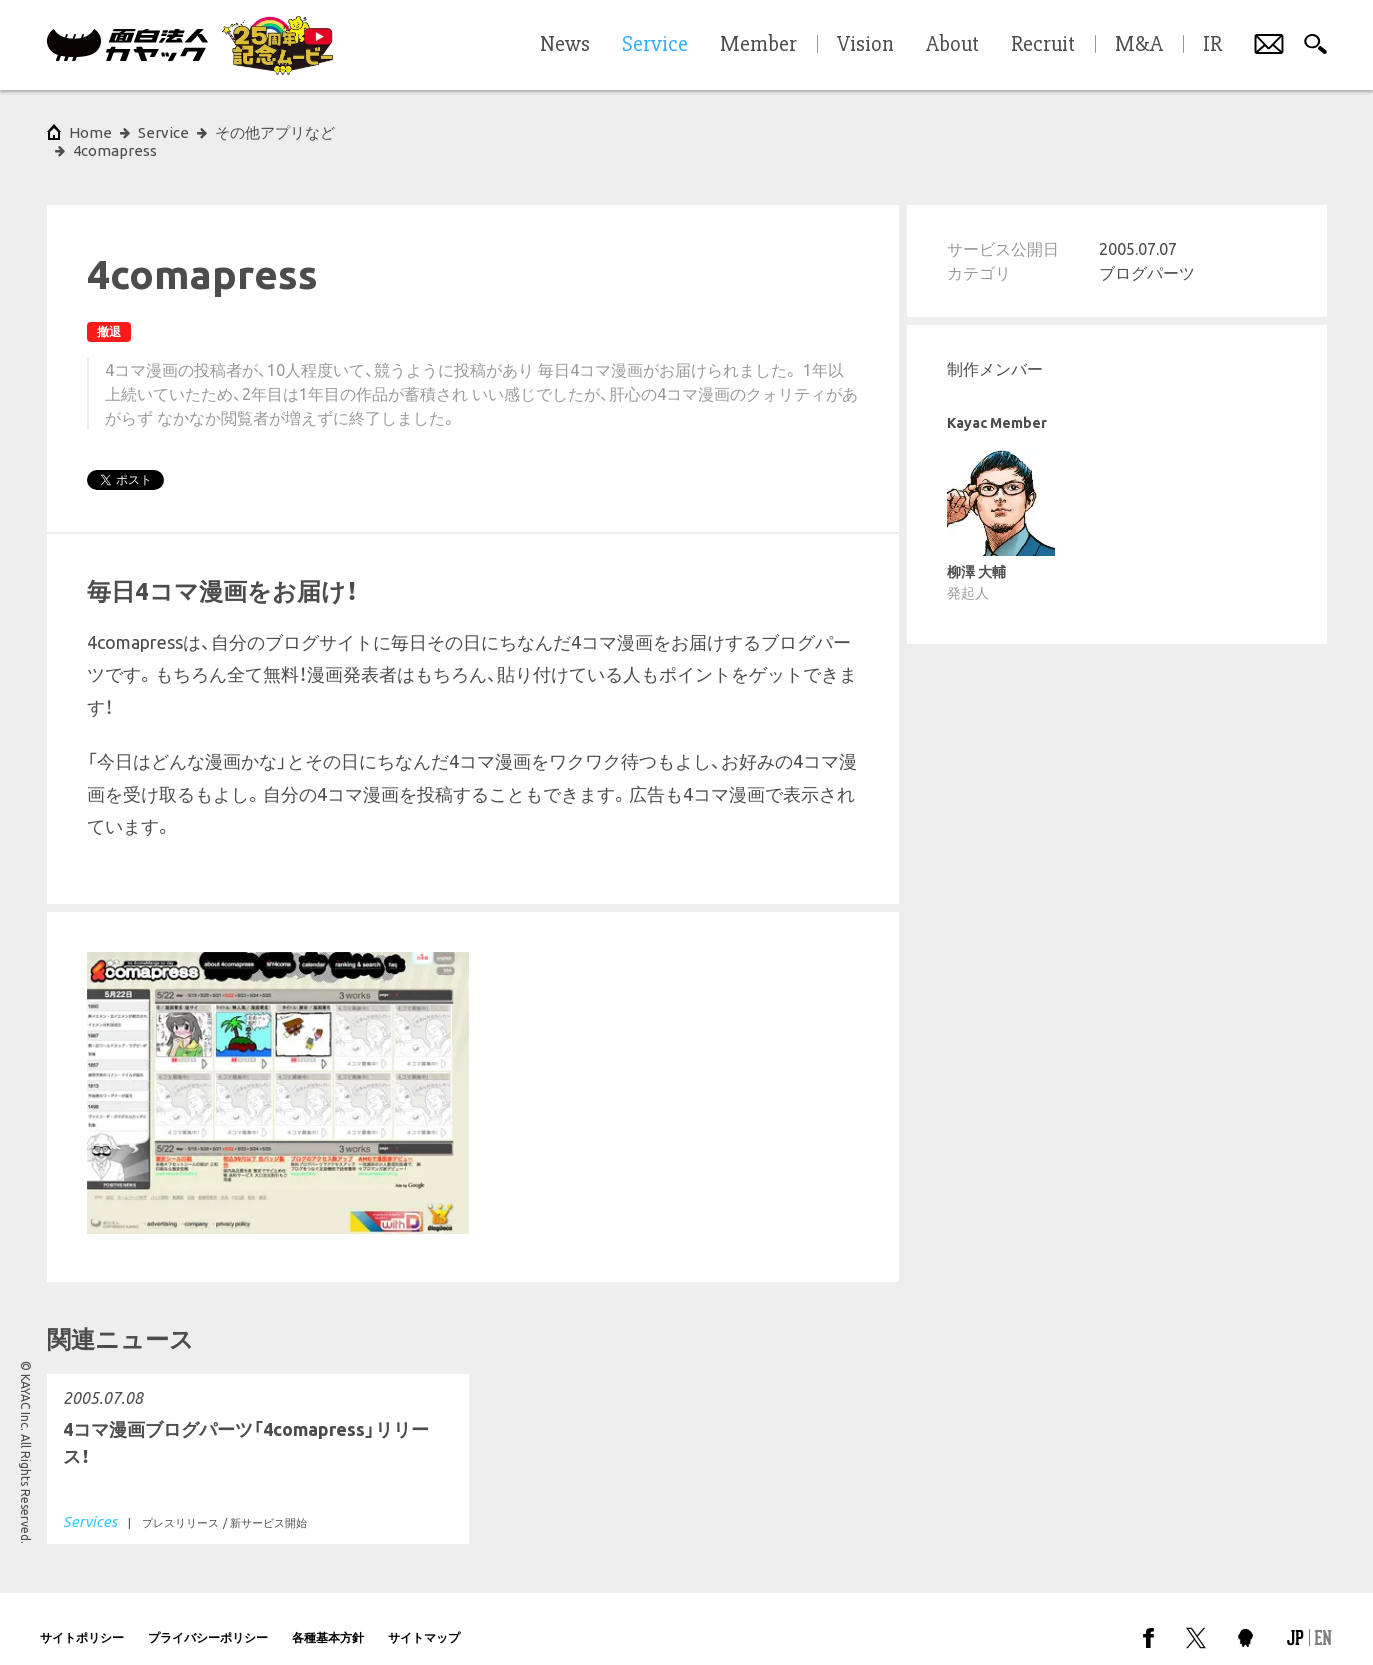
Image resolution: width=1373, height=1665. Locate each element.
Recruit (1043, 45)
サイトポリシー (82, 1619)
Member (758, 45)
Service (163, 132)
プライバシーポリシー (208, 1619)
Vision (865, 45)
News (565, 45)
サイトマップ (424, 1619)
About (952, 45)
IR (1212, 45)
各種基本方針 (328, 1619)
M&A (1139, 45)
